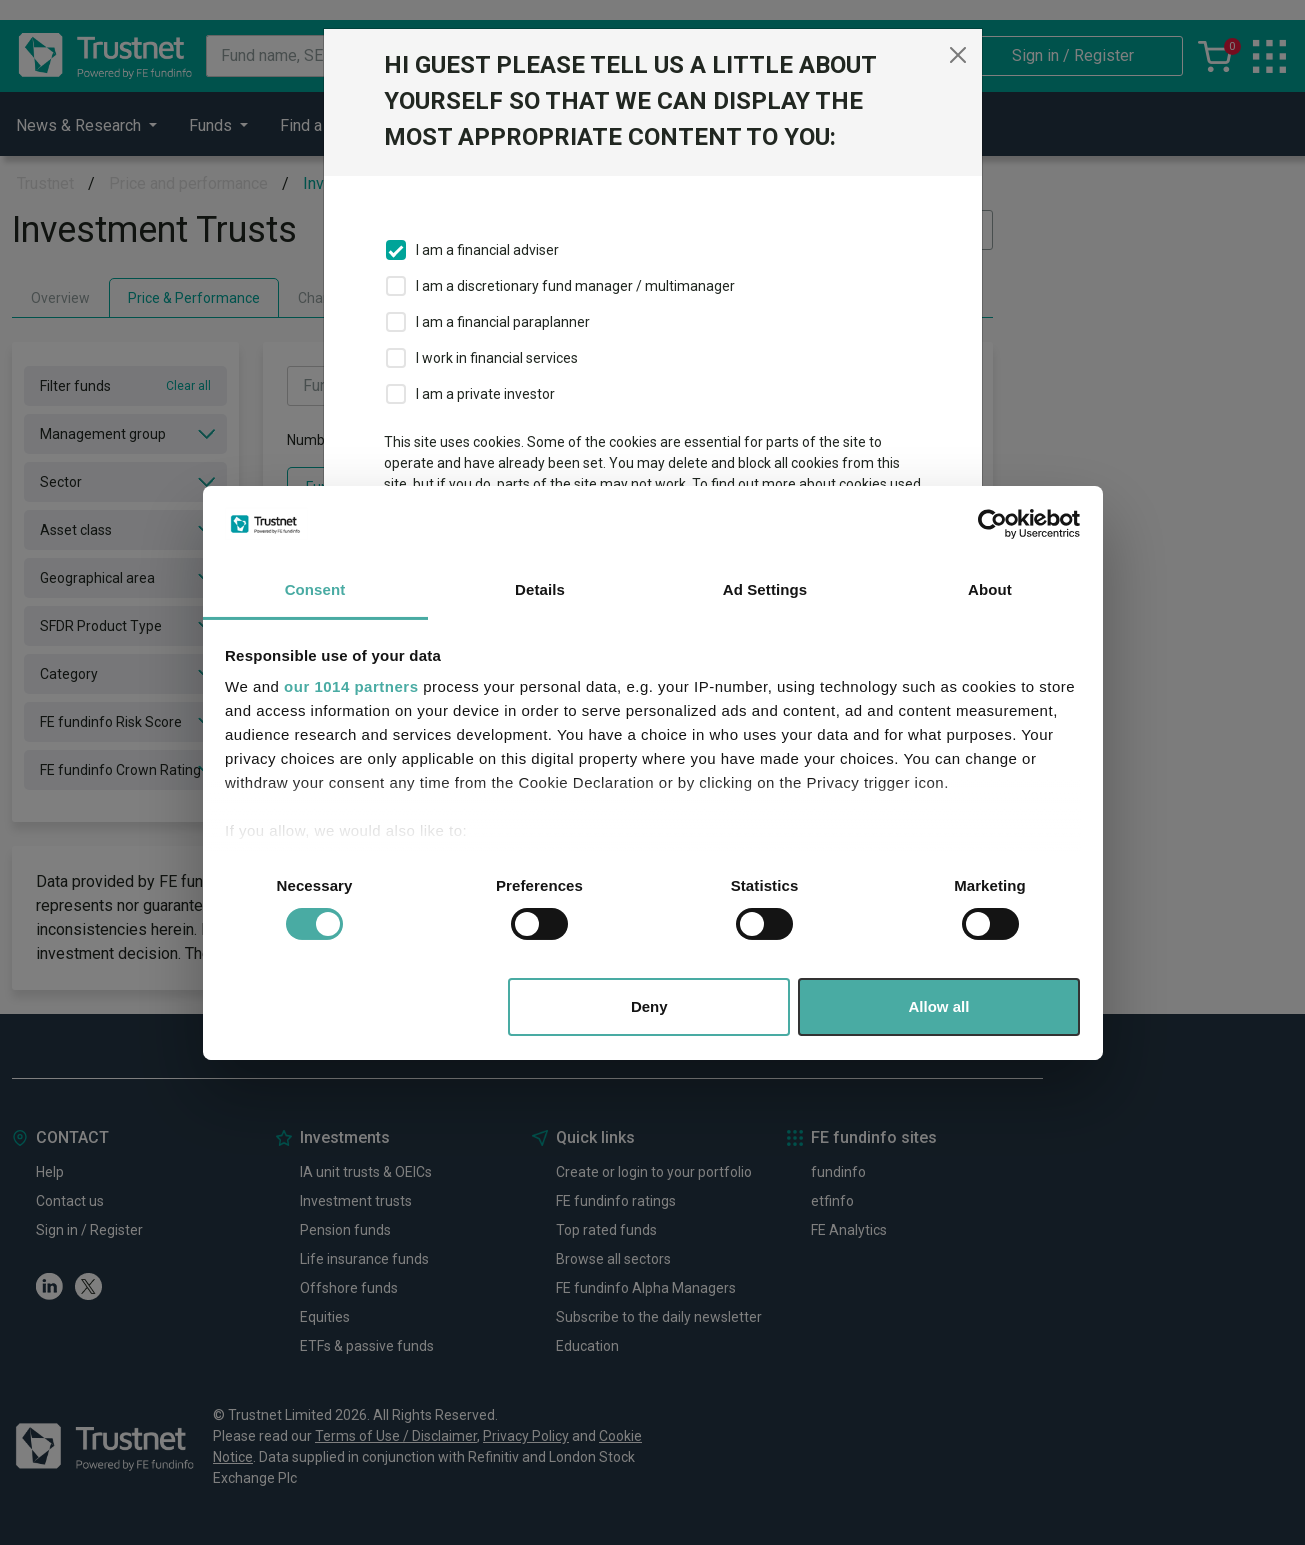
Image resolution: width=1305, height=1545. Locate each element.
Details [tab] (540, 589)
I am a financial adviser (487, 250)
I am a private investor (485, 394)
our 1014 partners (351, 686)
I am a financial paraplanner (503, 322)
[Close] (958, 55)
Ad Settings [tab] (765, 589)
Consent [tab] (315, 589)
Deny (649, 1006)
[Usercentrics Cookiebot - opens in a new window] (992, 524)
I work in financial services (497, 358)
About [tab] (990, 589)
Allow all (939, 1006)
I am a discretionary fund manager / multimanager (575, 286)
